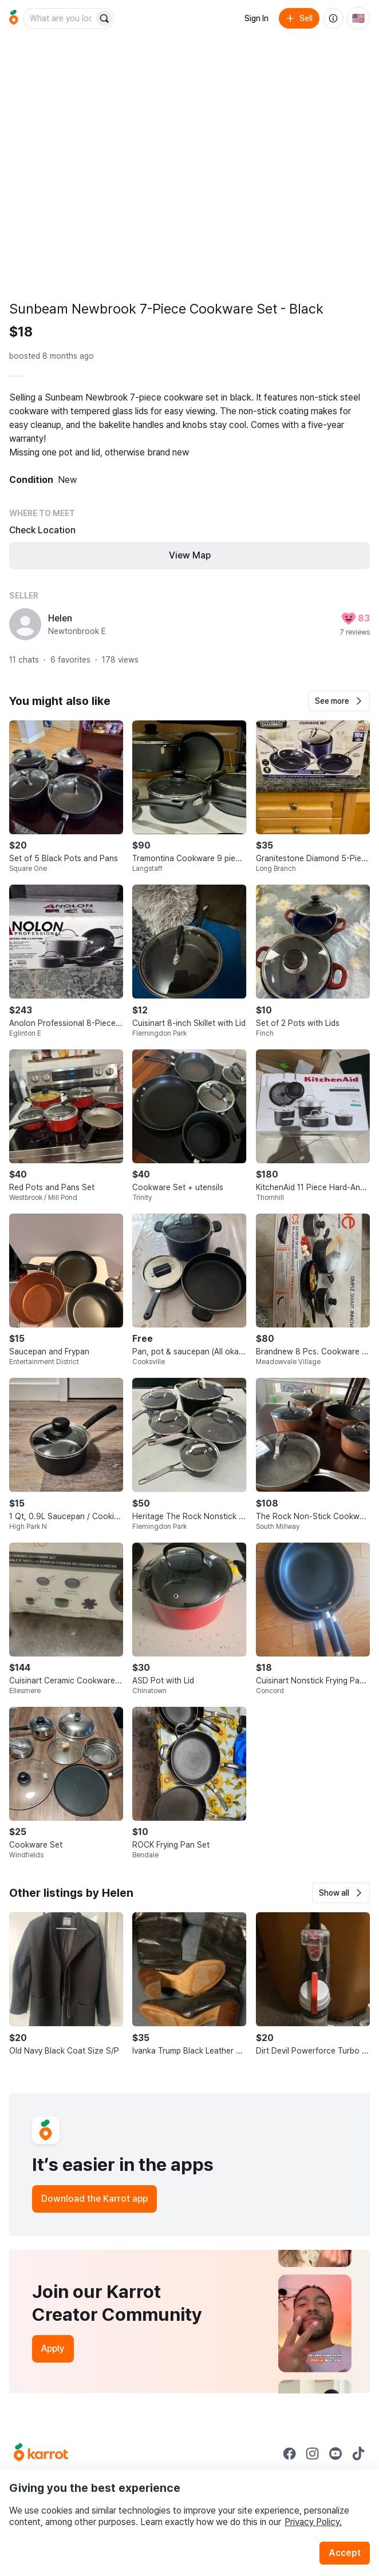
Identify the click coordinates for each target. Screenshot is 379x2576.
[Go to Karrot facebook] (290, 2453)
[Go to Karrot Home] (41, 2453)
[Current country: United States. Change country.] (358, 18)
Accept (345, 2552)
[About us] (333, 18)
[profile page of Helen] (25, 624)
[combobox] (59, 18)
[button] (339, 701)
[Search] (104, 18)
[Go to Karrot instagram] (312, 2453)
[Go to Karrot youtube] (335, 2453)
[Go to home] (13, 18)
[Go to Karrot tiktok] (358, 2453)
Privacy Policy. (313, 2521)
